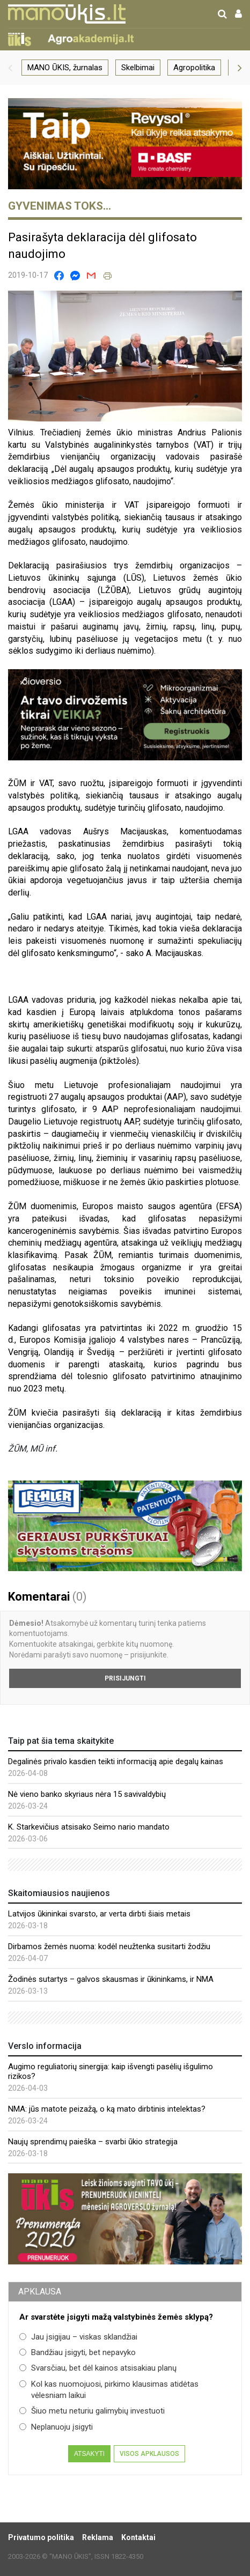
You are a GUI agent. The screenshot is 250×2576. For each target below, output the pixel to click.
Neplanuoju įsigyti (56, 2427)
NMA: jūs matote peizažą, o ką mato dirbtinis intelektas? (106, 2109)
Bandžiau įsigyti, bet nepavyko (77, 2352)
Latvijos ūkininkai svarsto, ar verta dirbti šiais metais (99, 1914)
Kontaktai (138, 2537)
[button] (10, 68)
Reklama (97, 2537)
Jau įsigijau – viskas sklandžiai (78, 2337)
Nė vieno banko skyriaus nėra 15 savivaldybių (87, 1794)
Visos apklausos (149, 2453)
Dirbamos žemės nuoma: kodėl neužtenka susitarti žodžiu (109, 1946)
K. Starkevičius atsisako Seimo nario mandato (89, 1827)
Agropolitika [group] (194, 67)
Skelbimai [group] (138, 67)
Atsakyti (89, 2453)
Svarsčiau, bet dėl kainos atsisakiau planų (98, 2368)
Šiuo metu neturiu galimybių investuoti (92, 2411)
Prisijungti (125, 1678)
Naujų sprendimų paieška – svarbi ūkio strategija (93, 2141)
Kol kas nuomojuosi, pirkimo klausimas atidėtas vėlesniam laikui (108, 2389)
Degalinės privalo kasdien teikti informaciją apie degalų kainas (115, 1761)
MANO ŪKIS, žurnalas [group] (64, 67)
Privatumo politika (41, 2537)
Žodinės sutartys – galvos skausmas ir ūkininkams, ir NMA (111, 1979)
